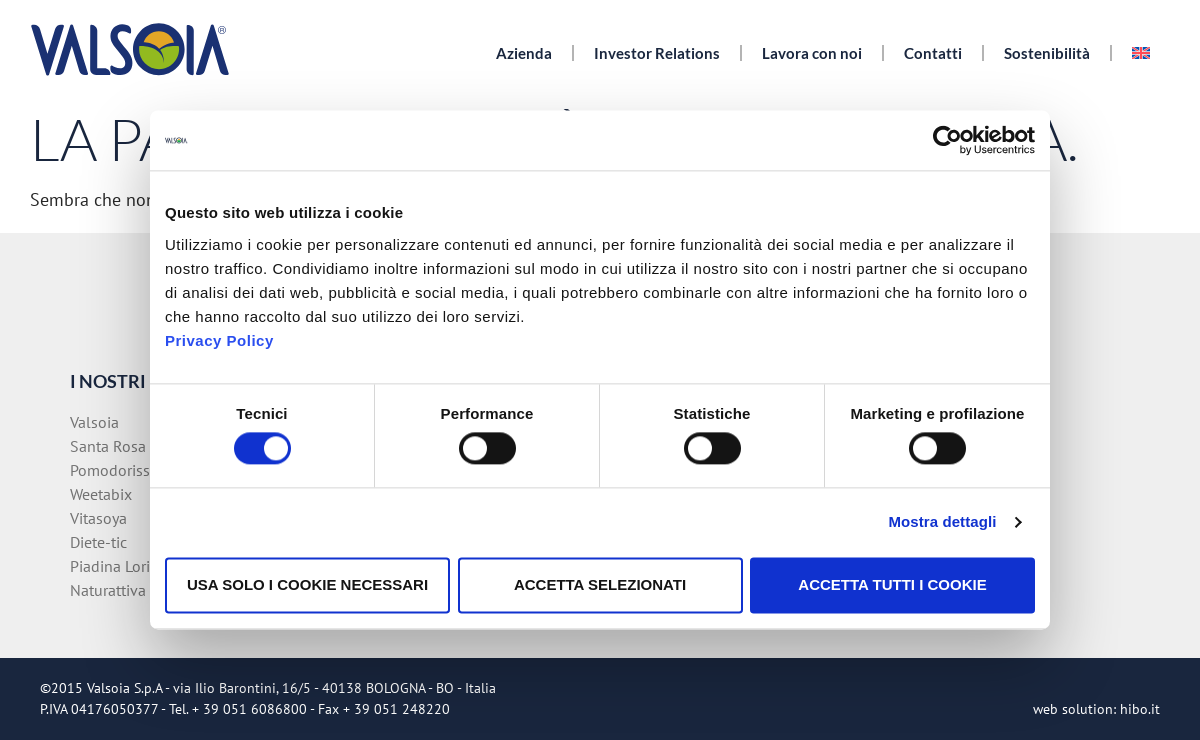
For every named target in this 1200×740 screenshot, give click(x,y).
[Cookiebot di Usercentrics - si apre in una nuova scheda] (947, 140)
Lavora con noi (812, 53)
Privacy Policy (219, 340)
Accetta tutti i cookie (892, 584)
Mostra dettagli (942, 522)
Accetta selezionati (600, 584)
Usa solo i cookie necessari (307, 584)
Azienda (524, 53)
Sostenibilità (1047, 53)
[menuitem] (1141, 53)
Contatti (933, 53)
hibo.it (1140, 709)
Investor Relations (657, 53)
